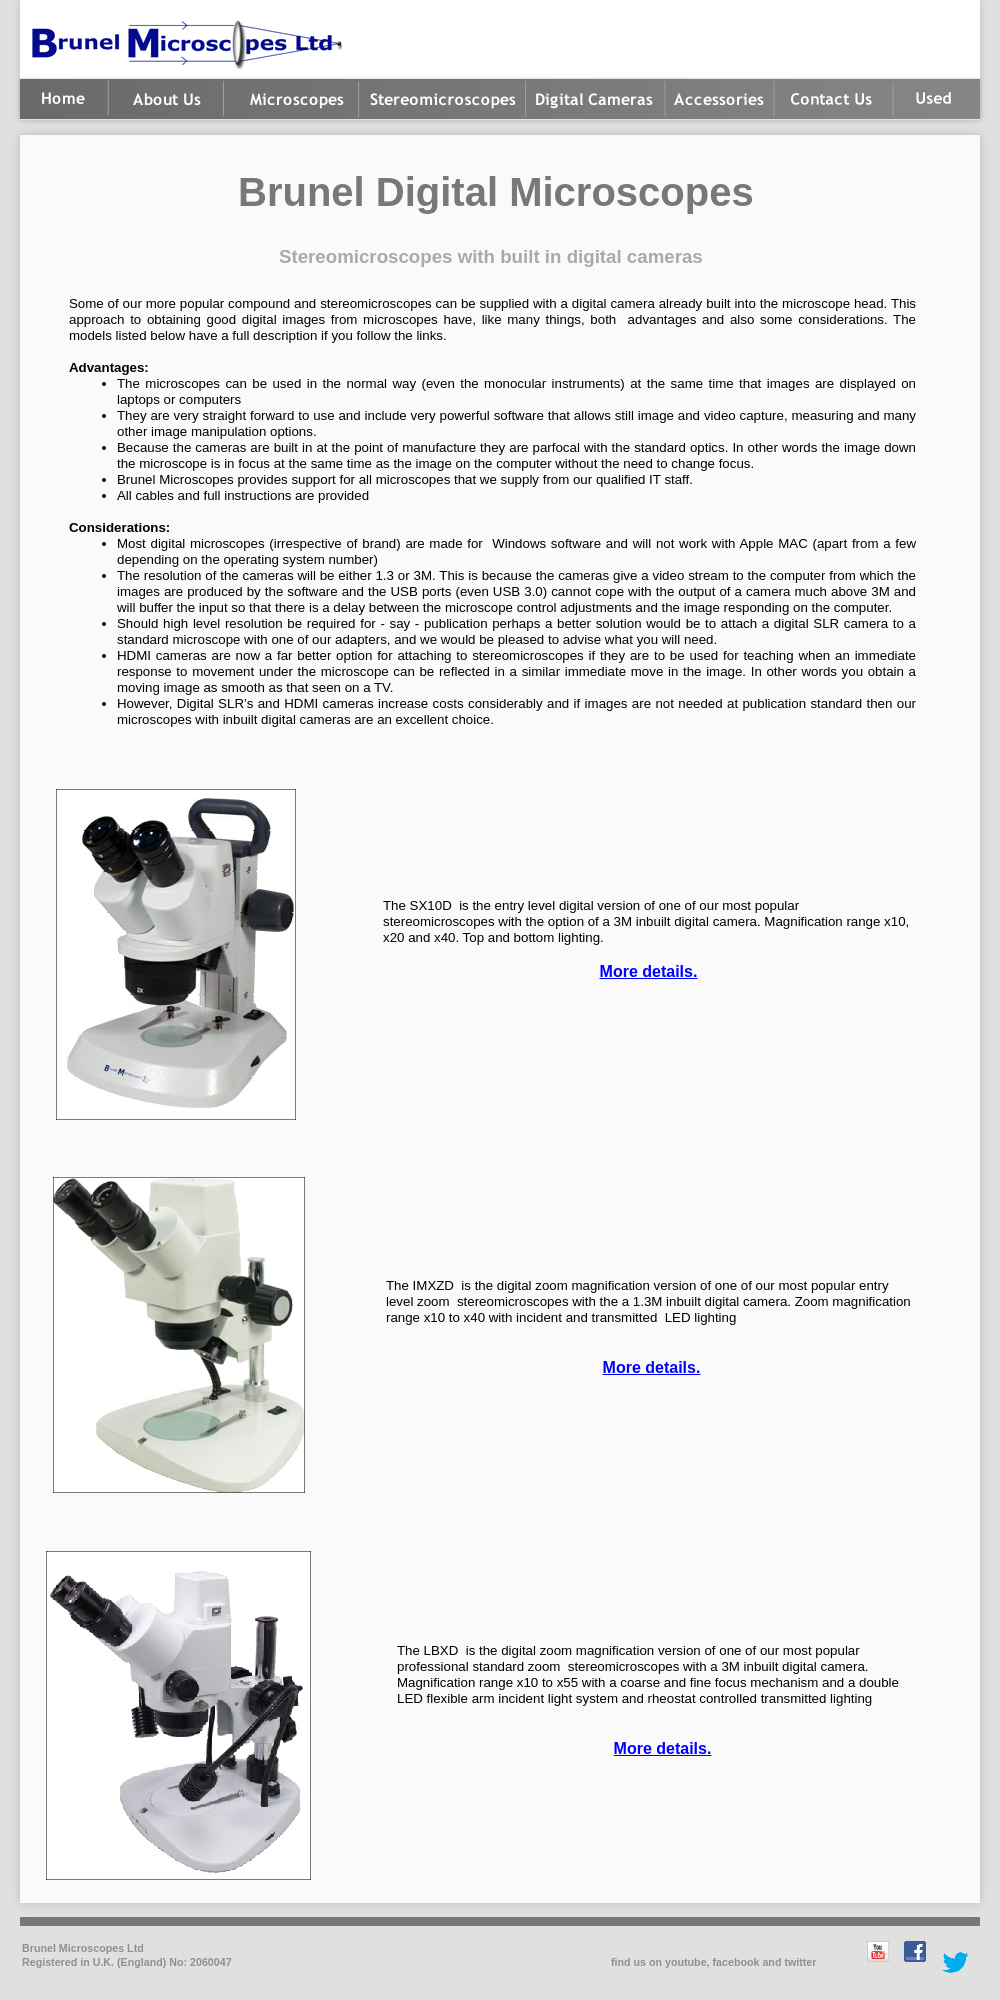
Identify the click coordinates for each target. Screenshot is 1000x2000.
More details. (649, 971)
